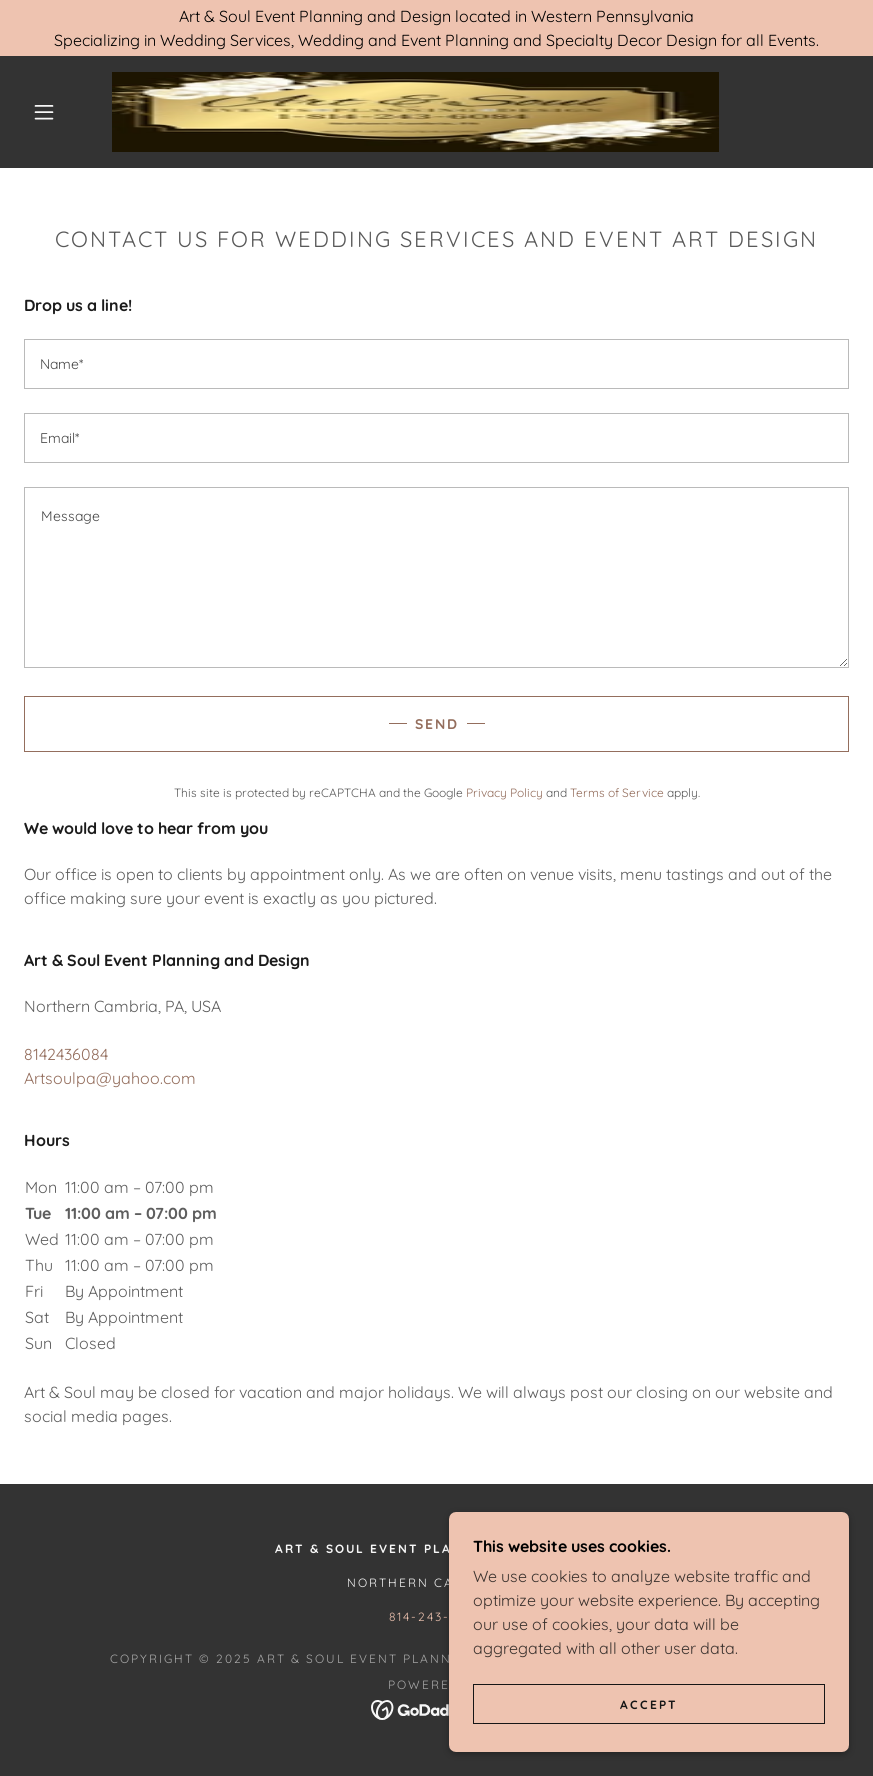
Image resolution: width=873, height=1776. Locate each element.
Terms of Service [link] (617, 792)
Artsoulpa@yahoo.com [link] (110, 1078)
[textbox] (436, 364)
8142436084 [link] (66, 1054)
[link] (415, 112)
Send (437, 724)
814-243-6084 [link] (436, 1616)
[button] (44, 112)
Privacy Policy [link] (504, 792)
